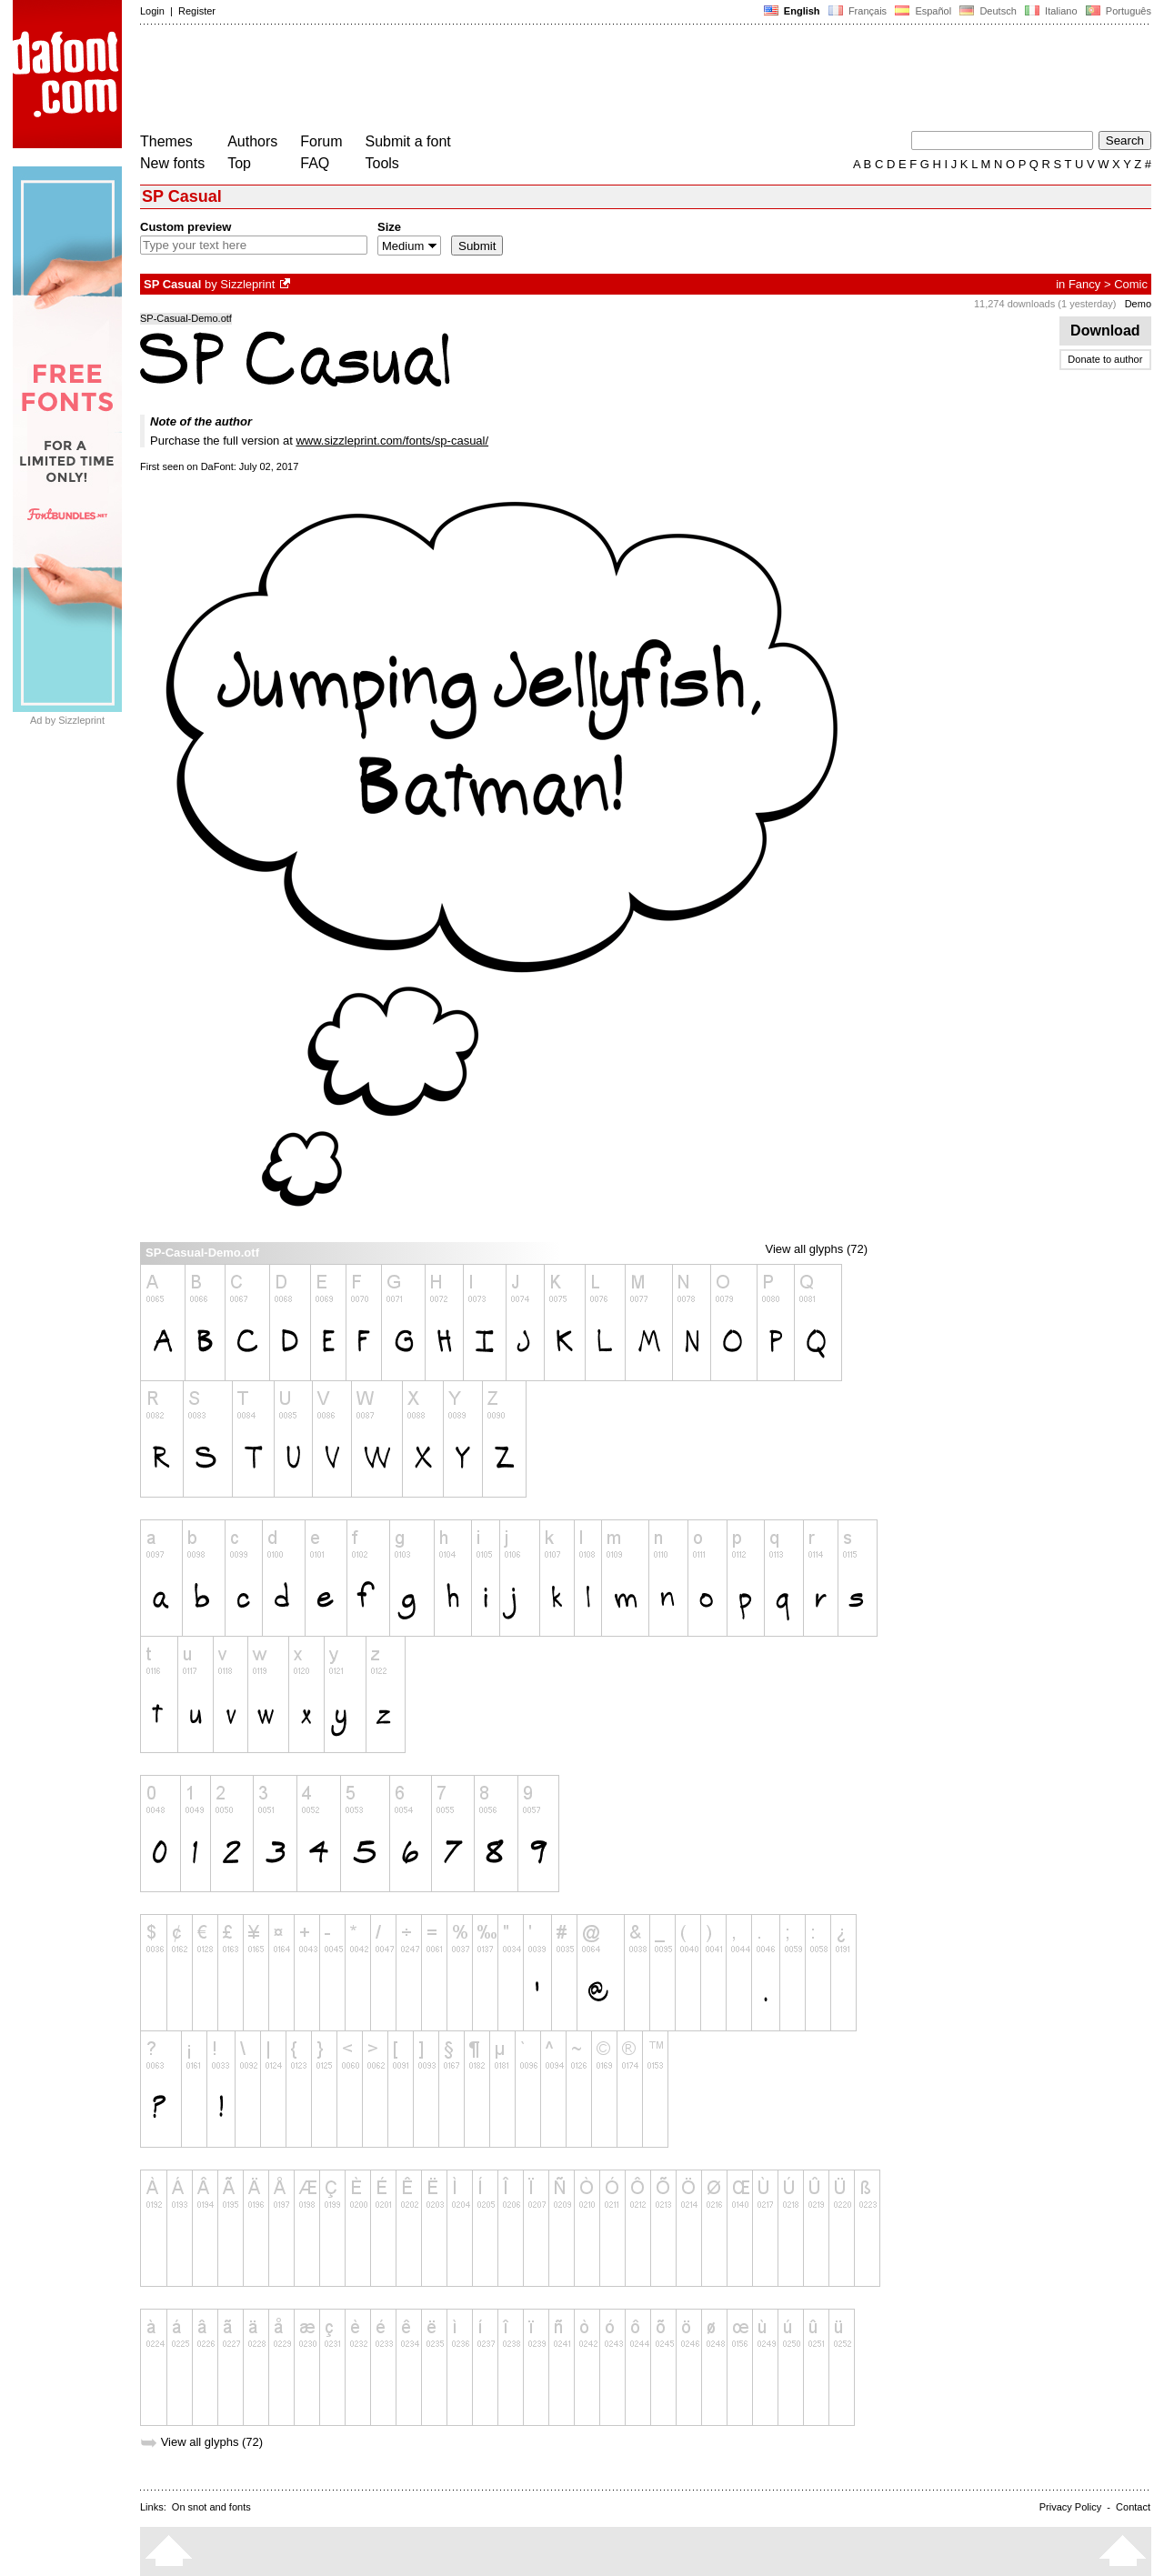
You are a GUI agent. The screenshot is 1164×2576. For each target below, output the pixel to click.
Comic (1131, 284)
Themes (166, 141)
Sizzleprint (247, 284)
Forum (321, 141)
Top (239, 163)
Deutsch (988, 10)
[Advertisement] (471, 80)
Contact (1133, 2506)
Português (1117, 10)
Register (197, 10)
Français (857, 10)
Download (1105, 330)
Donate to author (1105, 359)
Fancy (1084, 284)
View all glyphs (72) (817, 1249)
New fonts (172, 163)
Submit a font (408, 141)
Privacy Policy (1070, 2506)
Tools (382, 163)
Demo (1138, 303)
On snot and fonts (211, 2506)
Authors (252, 141)
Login (152, 10)
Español (923, 10)
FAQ (314, 163)
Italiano (1051, 10)
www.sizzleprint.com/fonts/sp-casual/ (392, 440)
